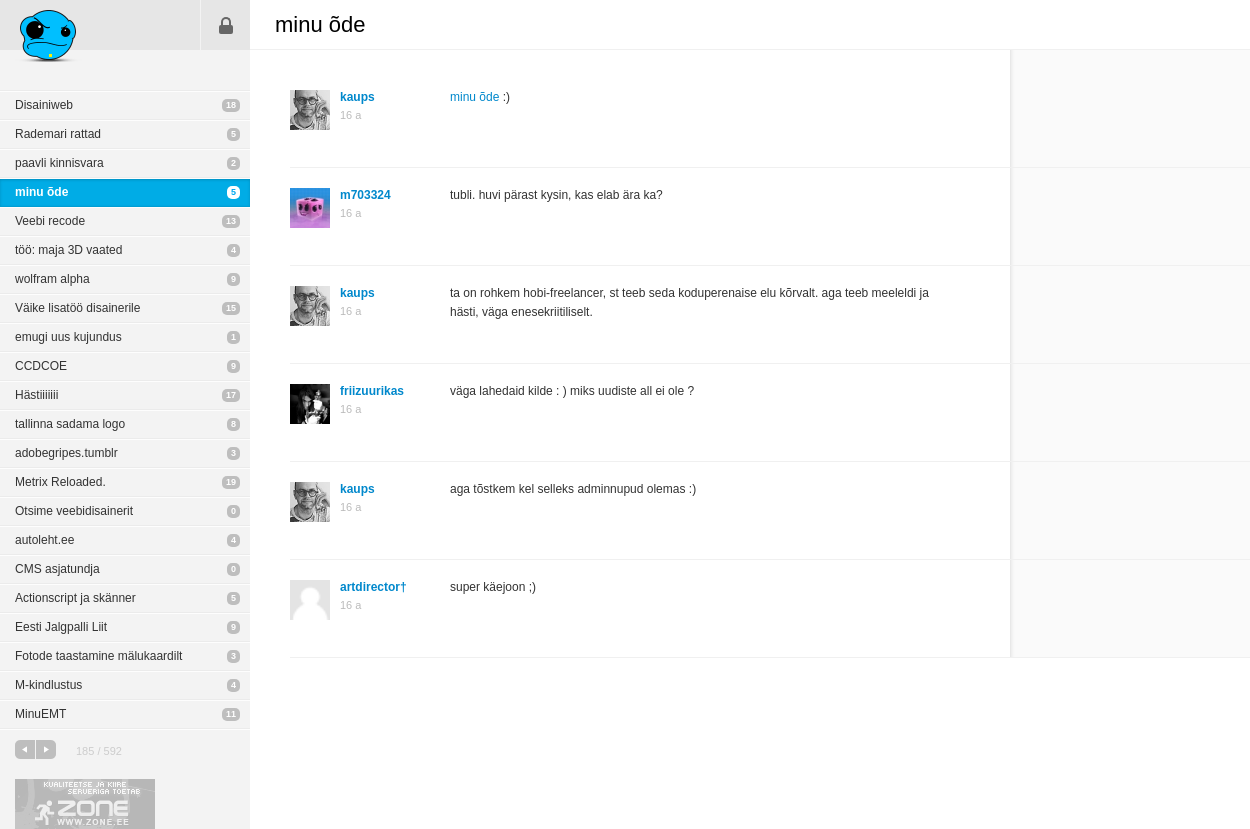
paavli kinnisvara (59, 163)
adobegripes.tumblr (66, 453)
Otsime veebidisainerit (74, 511)
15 (231, 308)
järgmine (46, 749)
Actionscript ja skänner (75, 598)
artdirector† (373, 587)
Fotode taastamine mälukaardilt (98, 656)
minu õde (41, 192)
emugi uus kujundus (68, 337)
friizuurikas (372, 391)
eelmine (25, 749)
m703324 (365, 195)
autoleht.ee (44, 540)
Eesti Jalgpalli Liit (61, 627)
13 (231, 221)
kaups (357, 97)
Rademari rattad (58, 134)
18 (231, 105)
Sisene (226, 25)
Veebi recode (50, 221)
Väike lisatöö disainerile (77, 308)
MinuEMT (40, 714)
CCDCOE (41, 366)
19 (231, 482)
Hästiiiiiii (36, 395)
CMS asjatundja (57, 569)
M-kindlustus (48, 685)
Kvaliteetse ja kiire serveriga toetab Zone (85, 804)
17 (231, 395)
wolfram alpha (52, 279)
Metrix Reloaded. (60, 482)
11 (231, 714)
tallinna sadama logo (70, 424)
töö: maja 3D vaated (68, 250)
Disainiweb (44, 105)
